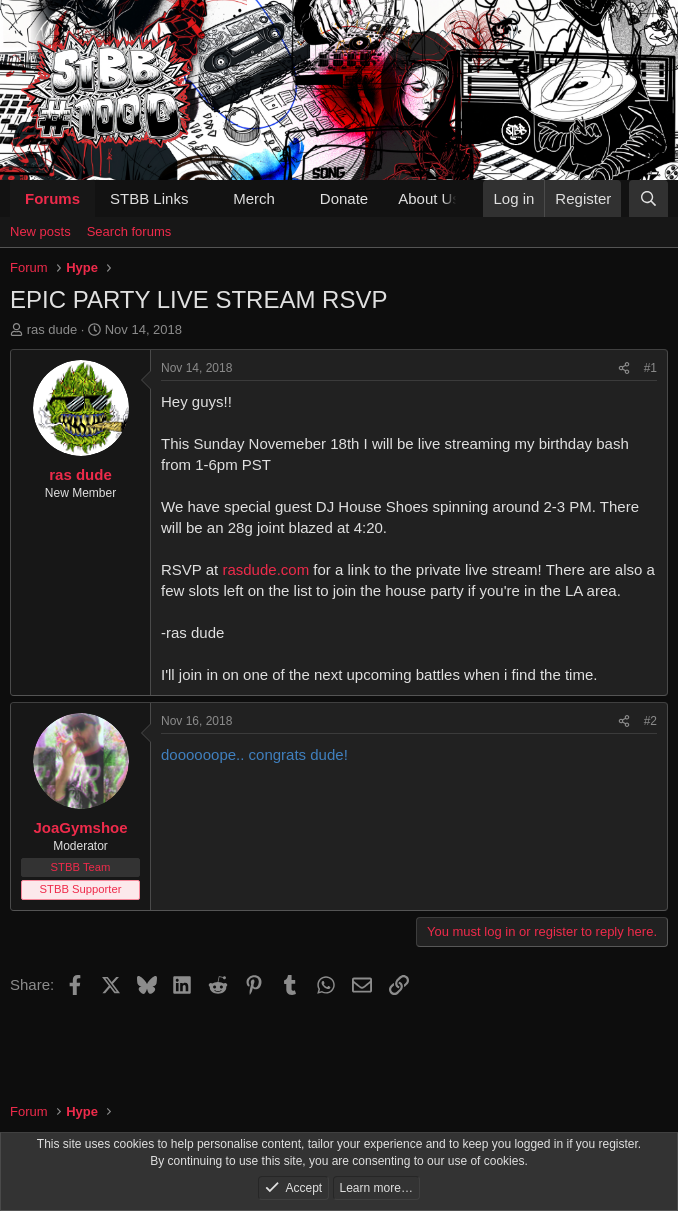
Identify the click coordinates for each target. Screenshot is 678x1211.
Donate (344, 198)
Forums (52, 198)
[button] (204, 198)
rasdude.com (265, 569)
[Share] (624, 368)
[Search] (648, 198)
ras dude (52, 329)
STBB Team (81, 867)
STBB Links (149, 198)
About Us (429, 198)
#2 (650, 721)
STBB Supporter (81, 889)
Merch (254, 198)
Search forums (129, 231)
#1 (650, 368)
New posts (40, 231)
